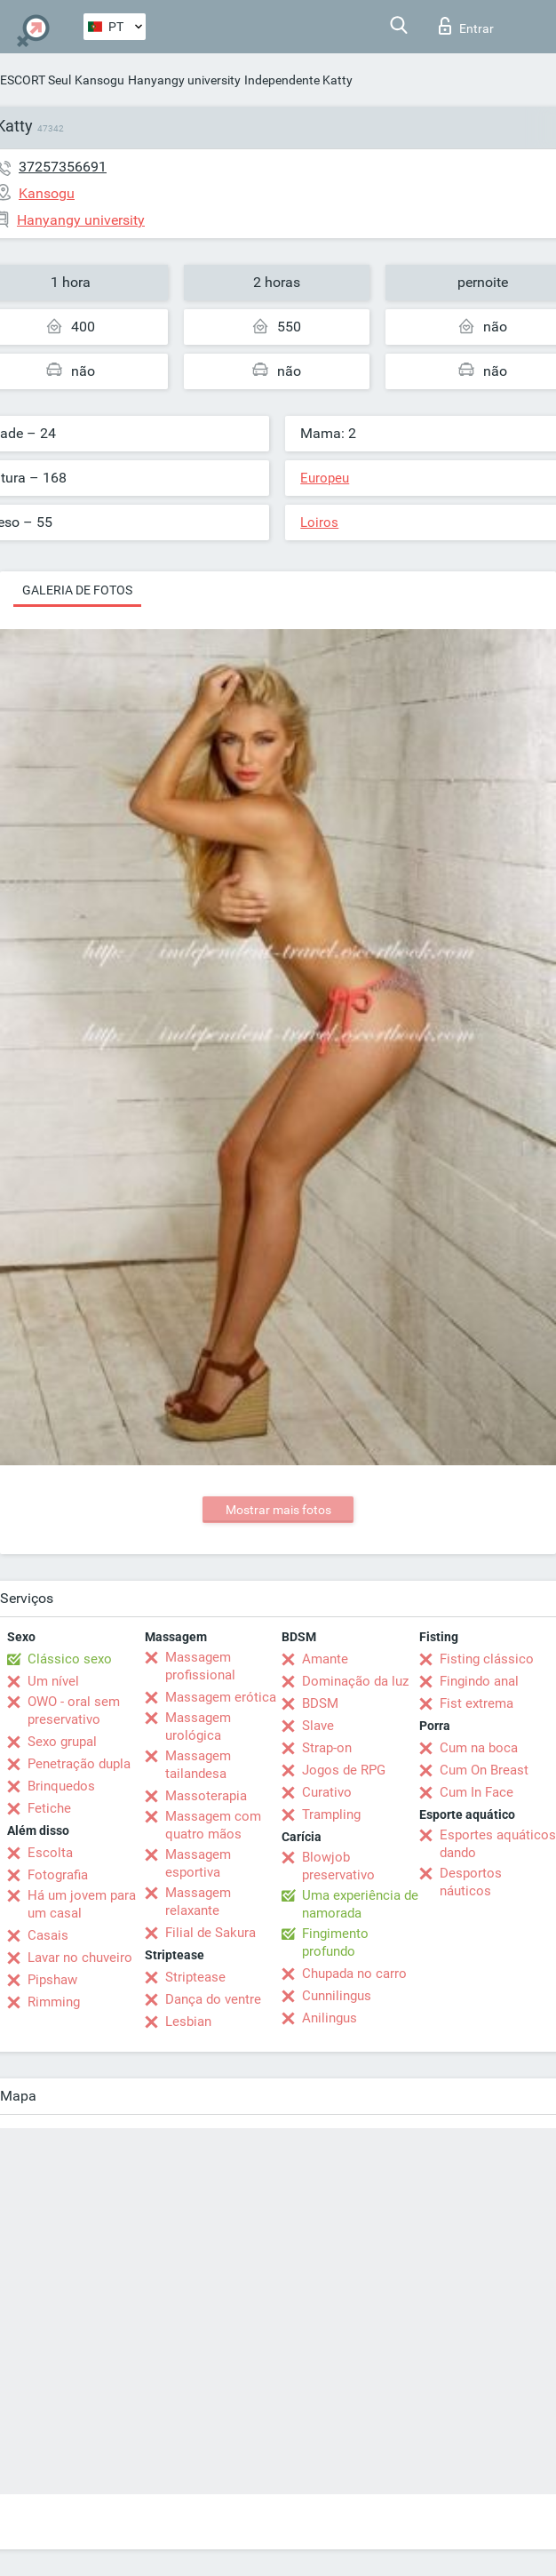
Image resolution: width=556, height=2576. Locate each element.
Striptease (195, 1977)
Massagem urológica (198, 1726)
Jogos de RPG (343, 1770)
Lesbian (188, 2022)
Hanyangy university (184, 80)
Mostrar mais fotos (278, 1510)
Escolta (50, 1853)
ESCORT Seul (35, 80)
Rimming (54, 2002)
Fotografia (58, 1875)
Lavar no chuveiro (80, 1958)
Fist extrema (476, 1703)
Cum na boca (479, 1748)
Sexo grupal (62, 1742)
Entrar (466, 26)
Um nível (53, 1681)
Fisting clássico (487, 1659)
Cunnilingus (336, 1996)
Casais (48, 1935)
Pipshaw (52, 1980)
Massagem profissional (200, 1666)
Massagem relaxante (198, 1901)
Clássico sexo (70, 1659)
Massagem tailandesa (198, 1765)
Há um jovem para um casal (82, 1904)
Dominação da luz (355, 1681)
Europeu (324, 478)
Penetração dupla (79, 1764)
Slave (318, 1726)
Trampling (331, 1814)
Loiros (319, 522)
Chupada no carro (354, 1974)
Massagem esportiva (198, 1863)
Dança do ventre (213, 1999)
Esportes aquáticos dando (498, 1844)
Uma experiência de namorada (360, 1904)
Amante (325, 1659)
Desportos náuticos (471, 1882)
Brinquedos (61, 1786)
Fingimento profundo (335, 1942)
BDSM (320, 1703)
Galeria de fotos (77, 590)
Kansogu (99, 80)
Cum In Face (476, 1792)
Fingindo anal (479, 1681)
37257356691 (63, 166)
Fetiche (49, 1808)
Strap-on (327, 1748)
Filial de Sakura (210, 1933)
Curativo (327, 1792)
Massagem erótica (220, 1697)
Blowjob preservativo (338, 1866)
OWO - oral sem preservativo (74, 1710)
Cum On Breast (484, 1770)
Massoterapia (206, 1796)
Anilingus (329, 2018)
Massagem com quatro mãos (213, 1825)
